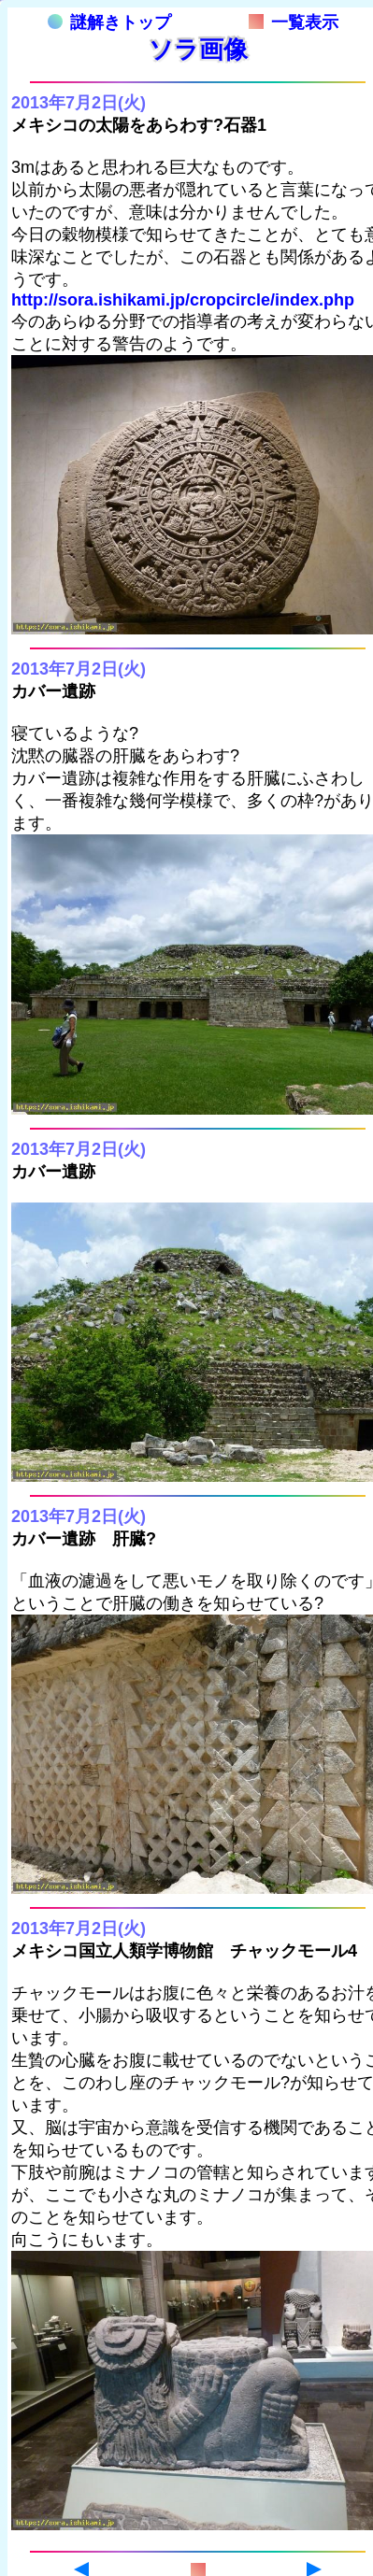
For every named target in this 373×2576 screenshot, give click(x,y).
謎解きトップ (109, 22)
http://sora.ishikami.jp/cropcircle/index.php (182, 300)
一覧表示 (293, 22)
